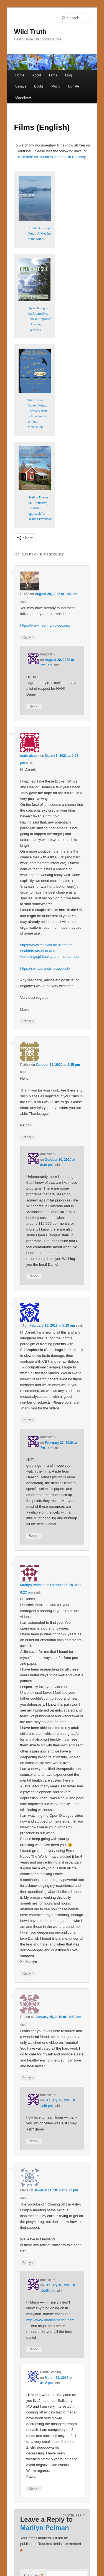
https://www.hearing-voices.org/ (45, 625)
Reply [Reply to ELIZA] (28, 637)
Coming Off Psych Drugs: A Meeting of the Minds (40, 233)
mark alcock (29, 756)
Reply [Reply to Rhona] (28, 2078)
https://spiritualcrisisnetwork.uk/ (45, 968)
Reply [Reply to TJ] (28, 1420)
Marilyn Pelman (32, 1585)
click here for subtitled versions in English (51, 157)
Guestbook (23, 97)
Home (19, 75)
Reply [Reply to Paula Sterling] (34, 2488)
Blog (68, 75)
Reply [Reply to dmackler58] (34, 706)
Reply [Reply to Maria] (28, 2263)
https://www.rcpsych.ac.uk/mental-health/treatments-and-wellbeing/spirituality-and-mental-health (51, 951)
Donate (73, 86)
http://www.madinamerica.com (50, 2320)
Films (53, 75)
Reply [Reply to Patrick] (28, 1137)
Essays (20, 86)
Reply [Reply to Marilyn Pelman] (28, 1973)
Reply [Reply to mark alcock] (28, 1021)
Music (56, 86)
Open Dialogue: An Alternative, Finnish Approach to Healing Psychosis (40, 319)
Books (38, 86)
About (36, 75)
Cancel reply (74, 2515)
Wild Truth (30, 31)
